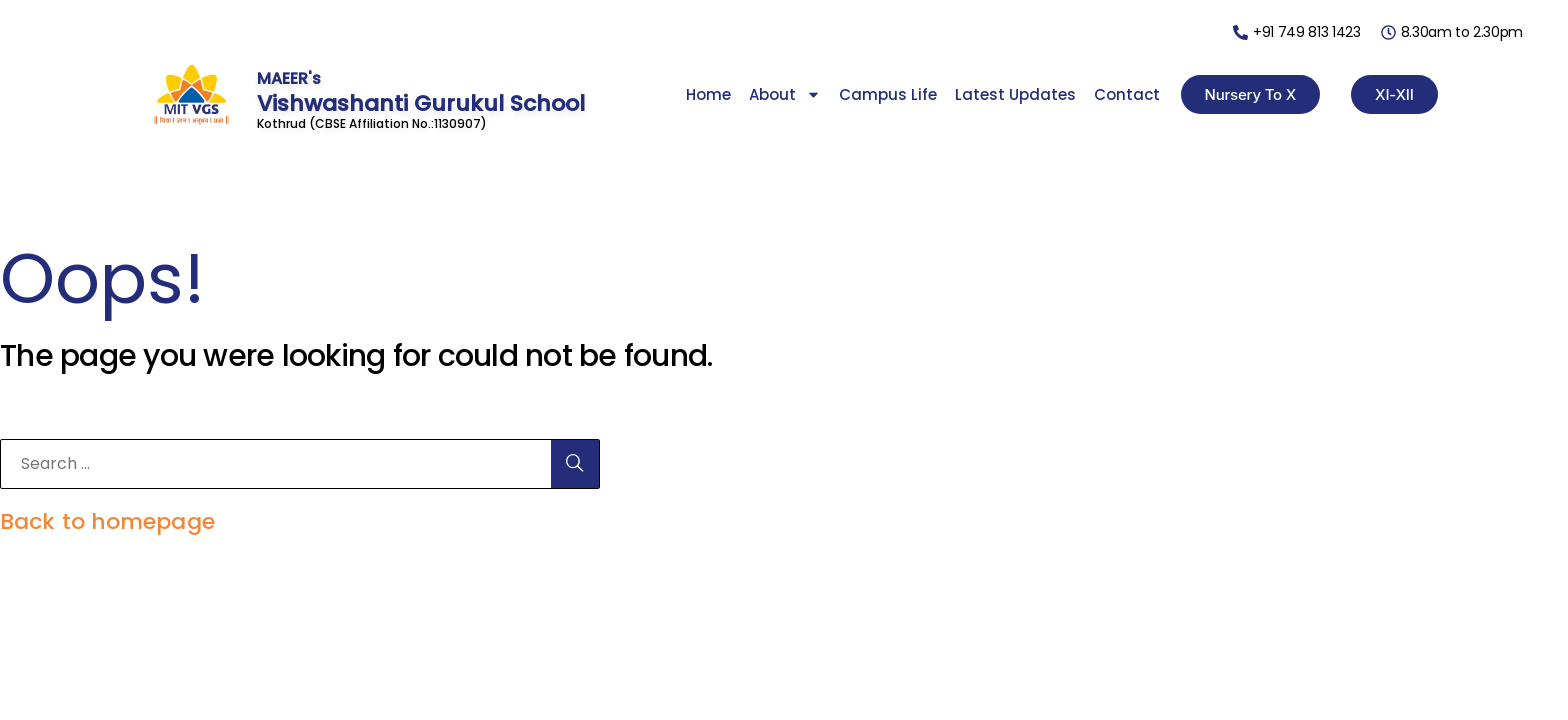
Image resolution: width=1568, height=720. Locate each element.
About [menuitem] (785, 94)
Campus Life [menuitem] (888, 94)
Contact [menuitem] (1127, 94)
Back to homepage (107, 521)
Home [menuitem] (708, 94)
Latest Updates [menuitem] (1015, 94)
